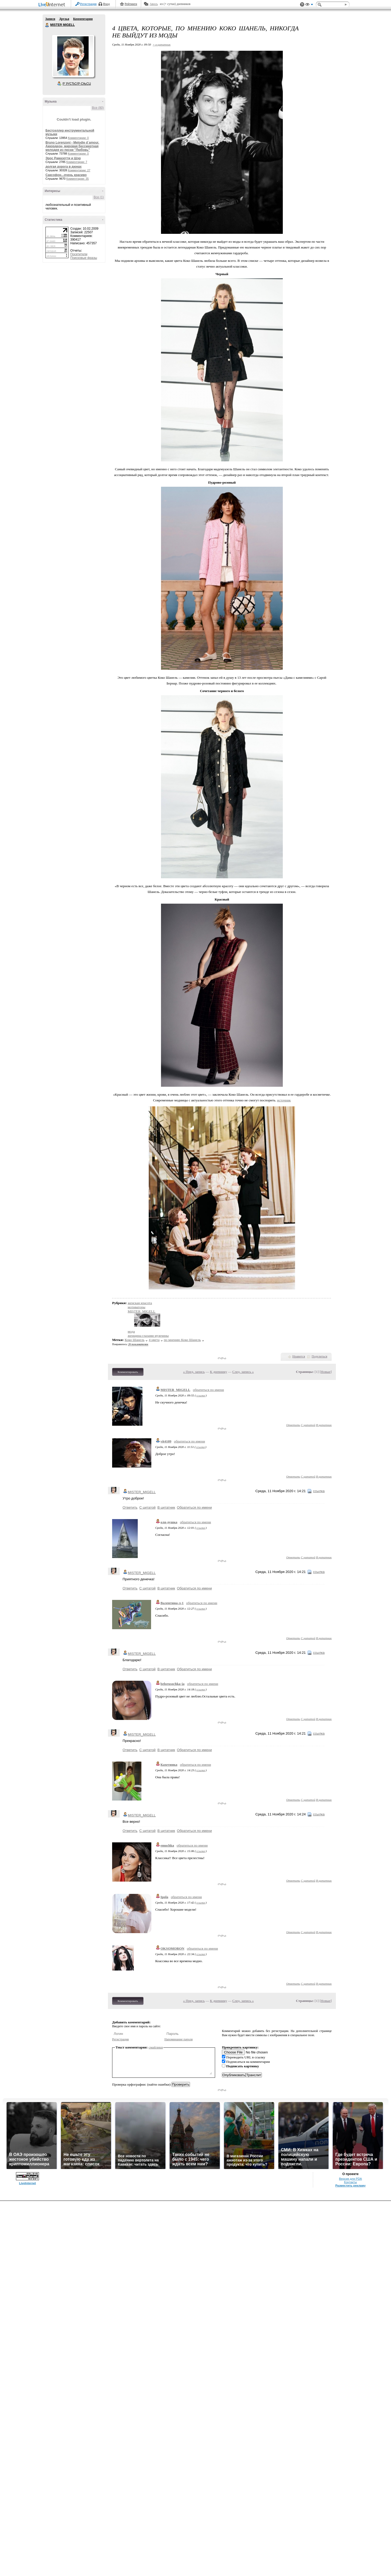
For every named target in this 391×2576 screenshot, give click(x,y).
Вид (309, 5)
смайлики (156, 2047)
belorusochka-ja (172, 1684)
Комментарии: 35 (77, 178)
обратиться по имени (208, 1390)
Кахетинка (168, 1765)
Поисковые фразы (83, 258)
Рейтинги (131, 4)
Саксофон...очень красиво (66, 175)
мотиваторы (137, 1307)
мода (131, 1331)
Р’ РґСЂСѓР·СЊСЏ (77, 84)
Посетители (78, 254)
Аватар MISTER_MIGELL (73, 56)
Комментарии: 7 (76, 161)
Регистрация (88, 4)
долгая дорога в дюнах (63, 166)
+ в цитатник (161, 44)
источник (284, 1100)
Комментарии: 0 (78, 137)
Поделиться (319, 1356)
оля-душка (168, 1522)
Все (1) (99, 197)
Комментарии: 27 (79, 170)
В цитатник (324, 1424)
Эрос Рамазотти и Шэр (63, 158)
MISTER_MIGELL (142, 1311)
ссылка (200, 1395)
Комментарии (83, 19)
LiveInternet (53, 5)
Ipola (164, 1897)
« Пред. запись (194, 1372)
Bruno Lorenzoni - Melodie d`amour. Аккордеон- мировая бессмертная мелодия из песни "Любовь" (72, 146)
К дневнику (218, 1372)
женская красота (140, 1303)
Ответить (293, 1424)
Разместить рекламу (350, 2185)
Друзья (64, 19)
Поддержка (302, 4)
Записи (50, 19)
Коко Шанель (135, 1340)
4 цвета (154, 1340)
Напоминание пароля (178, 2039)
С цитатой (308, 1424)
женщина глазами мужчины (148, 1336)
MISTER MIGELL (47, 25)
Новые (325, 1372)
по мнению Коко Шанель (182, 1340)
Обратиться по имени (194, 1507)
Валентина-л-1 (171, 1603)
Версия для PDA (350, 2178)
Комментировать (128, 1371)
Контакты (350, 2182)
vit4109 (165, 1441)
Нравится (298, 1356)
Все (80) (98, 108)
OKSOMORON (172, 1948)
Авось (154, 4)
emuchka (167, 1845)
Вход (106, 4)
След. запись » (243, 1372)
